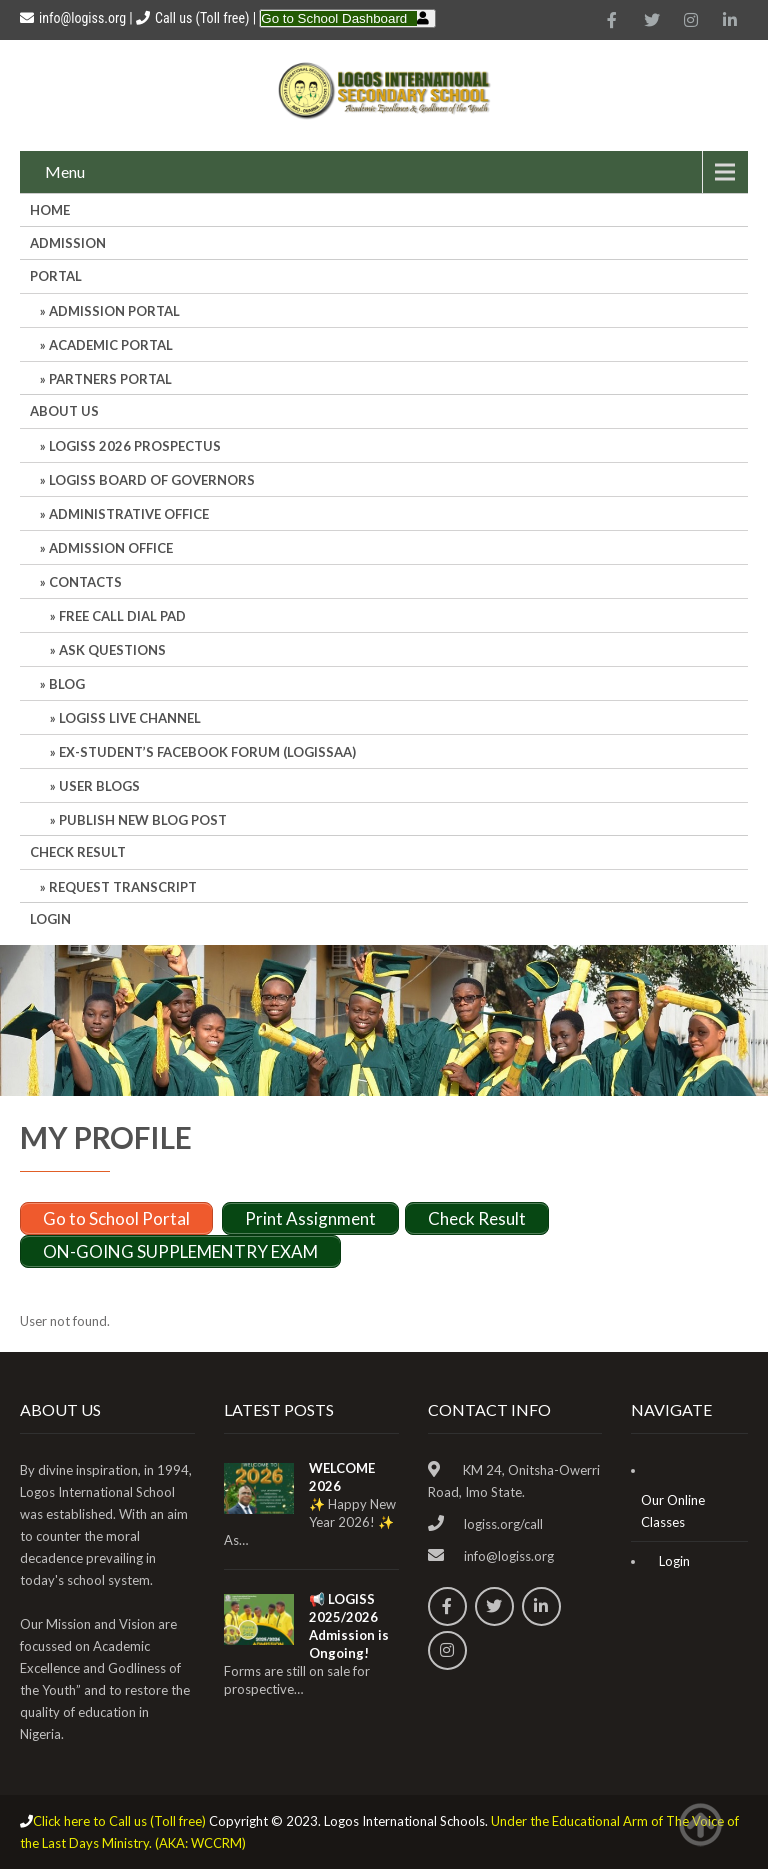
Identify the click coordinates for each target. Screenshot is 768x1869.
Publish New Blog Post (143, 820)
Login (50, 919)
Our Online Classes (673, 1511)
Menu (65, 171)
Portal (56, 276)
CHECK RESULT (78, 852)
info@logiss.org (73, 18)
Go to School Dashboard (334, 18)
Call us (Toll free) (202, 18)
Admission (68, 243)
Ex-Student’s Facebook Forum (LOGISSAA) (207, 752)
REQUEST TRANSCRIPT (123, 887)
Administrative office (129, 514)
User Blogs (99, 786)
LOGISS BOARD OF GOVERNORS (152, 480)
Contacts (85, 582)
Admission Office (111, 548)
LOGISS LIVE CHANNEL (130, 718)
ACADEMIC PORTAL (111, 345)
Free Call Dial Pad (122, 616)
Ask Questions (112, 650)
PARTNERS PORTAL (110, 379)
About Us (64, 411)
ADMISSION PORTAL (114, 311)
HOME (50, 210)
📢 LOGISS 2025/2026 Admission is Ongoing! (349, 1626)
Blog (67, 684)
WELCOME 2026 (342, 1477)
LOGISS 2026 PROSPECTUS (135, 446)
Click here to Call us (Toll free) (119, 1821)
